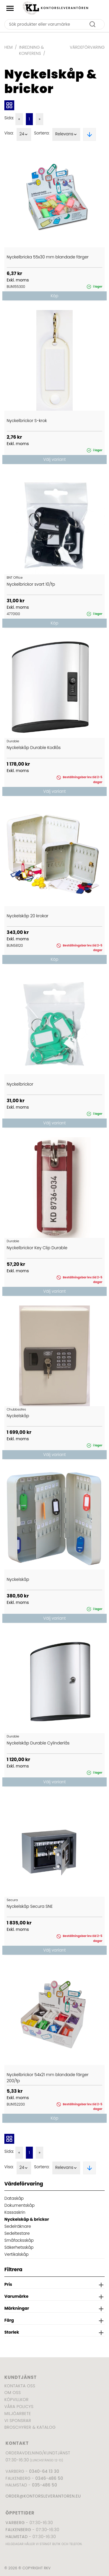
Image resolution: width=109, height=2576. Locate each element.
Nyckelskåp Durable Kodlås (34, 747)
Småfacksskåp (19, 2240)
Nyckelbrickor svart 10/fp (31, 584)
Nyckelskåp (18, 1416)
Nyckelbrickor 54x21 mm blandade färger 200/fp (48, 2078)
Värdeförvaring (87, 47)
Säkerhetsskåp (18, 2247)
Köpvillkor (16, 2399)
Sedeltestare (17, 2233)
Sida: (9, 118)
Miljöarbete (17, 2413)
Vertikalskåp (16, 2254)
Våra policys (18, 2406)
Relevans (66, 134)
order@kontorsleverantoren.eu (43, 2496)
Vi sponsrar (17, 2420)
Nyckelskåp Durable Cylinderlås (38, 1743)
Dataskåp (14, 2198)
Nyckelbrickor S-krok (27, 421)
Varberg (15, 2523)
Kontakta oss (19, 2386)
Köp (54, 296)
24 (23, 134)
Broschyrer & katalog (30, 2427)
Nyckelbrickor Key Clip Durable (37, 1248)
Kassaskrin (14, 2212)
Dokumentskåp (19, 2205)
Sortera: (41, 133)
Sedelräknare (17, 2226)
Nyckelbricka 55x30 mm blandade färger (48, 257)
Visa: (9, 133)
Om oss (12, 2392)
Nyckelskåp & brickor (26, 2219)
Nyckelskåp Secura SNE (30, 1906)
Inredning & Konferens (31, 50)
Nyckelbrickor (20, 1084)
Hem (8, 47)
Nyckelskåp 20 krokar (28, 916)
